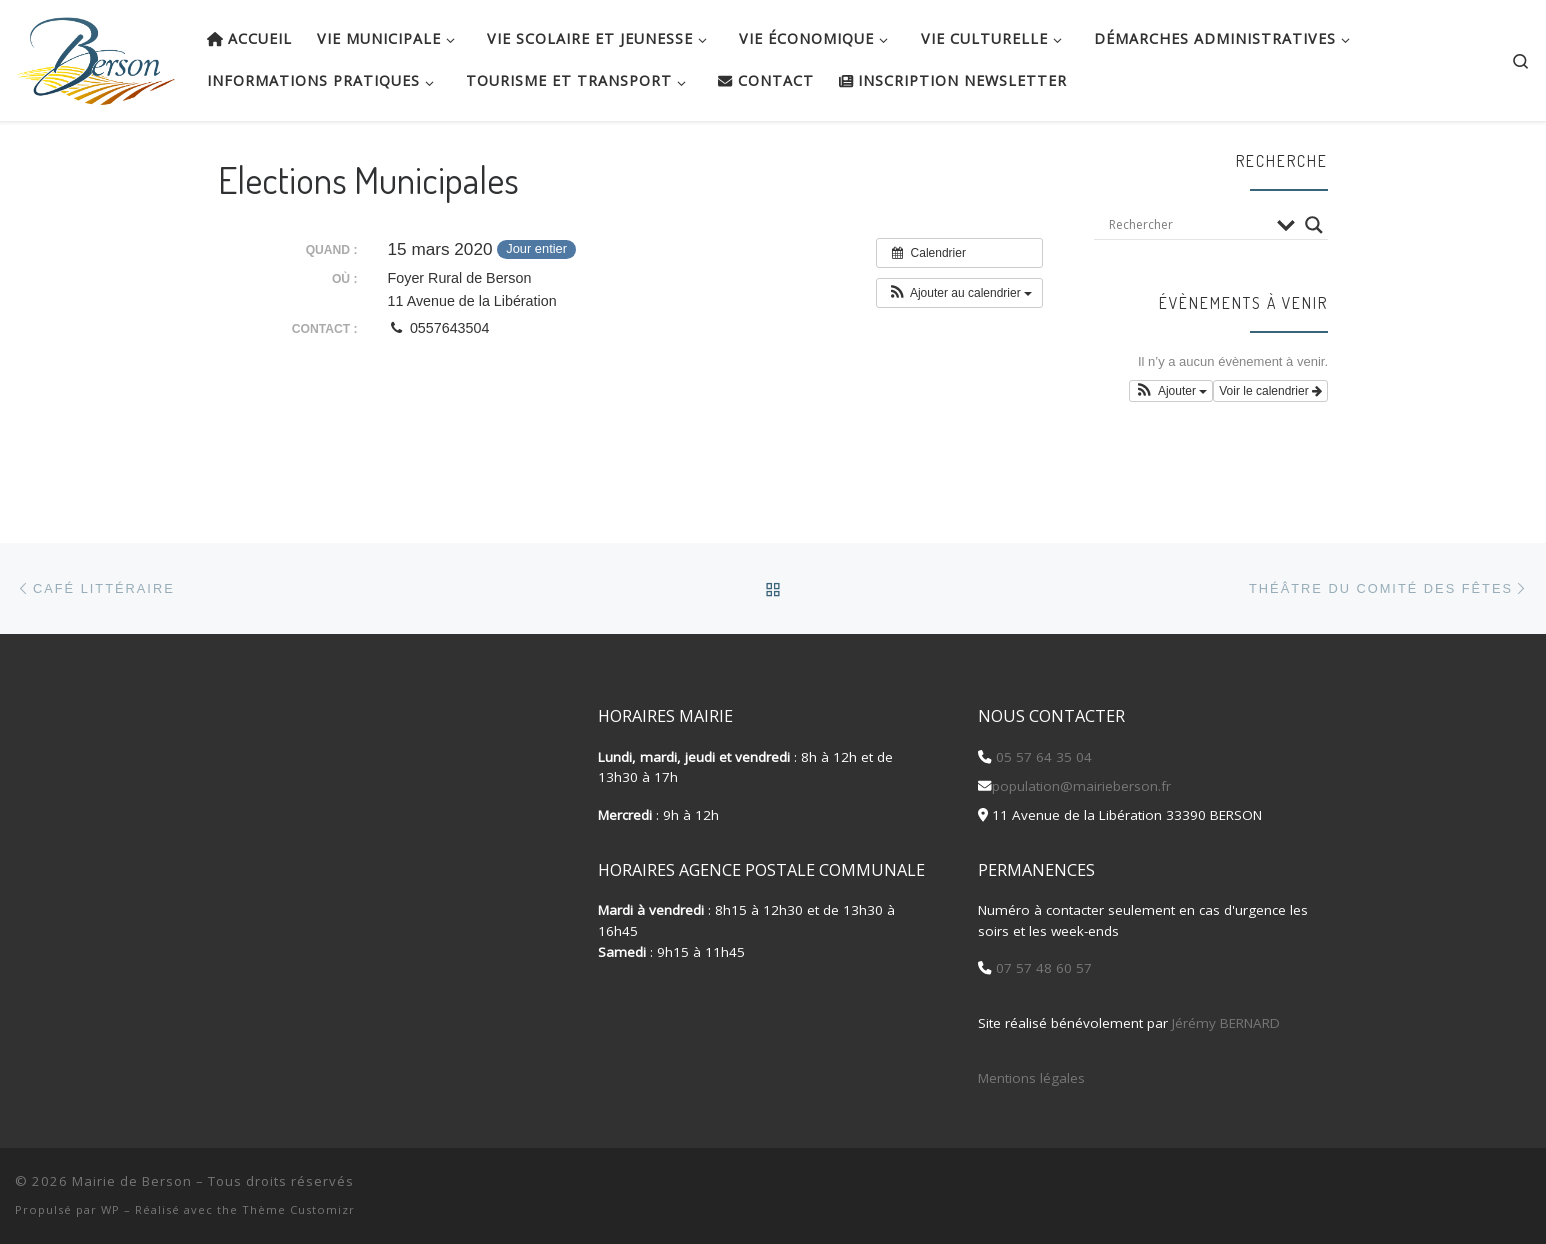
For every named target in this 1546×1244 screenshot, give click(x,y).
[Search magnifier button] (1314, 225)
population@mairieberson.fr (1081, 786)
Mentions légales (1031, 1078)
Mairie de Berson (132, 1181)
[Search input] (1188, 225)
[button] (959, 293)
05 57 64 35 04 (1042, 756)
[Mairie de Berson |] (96, 55)
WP (110, 1209)
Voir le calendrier (1270, 391)
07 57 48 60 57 (1042, 968)
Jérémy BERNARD (1226, 1023)
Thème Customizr (298, 1209)
